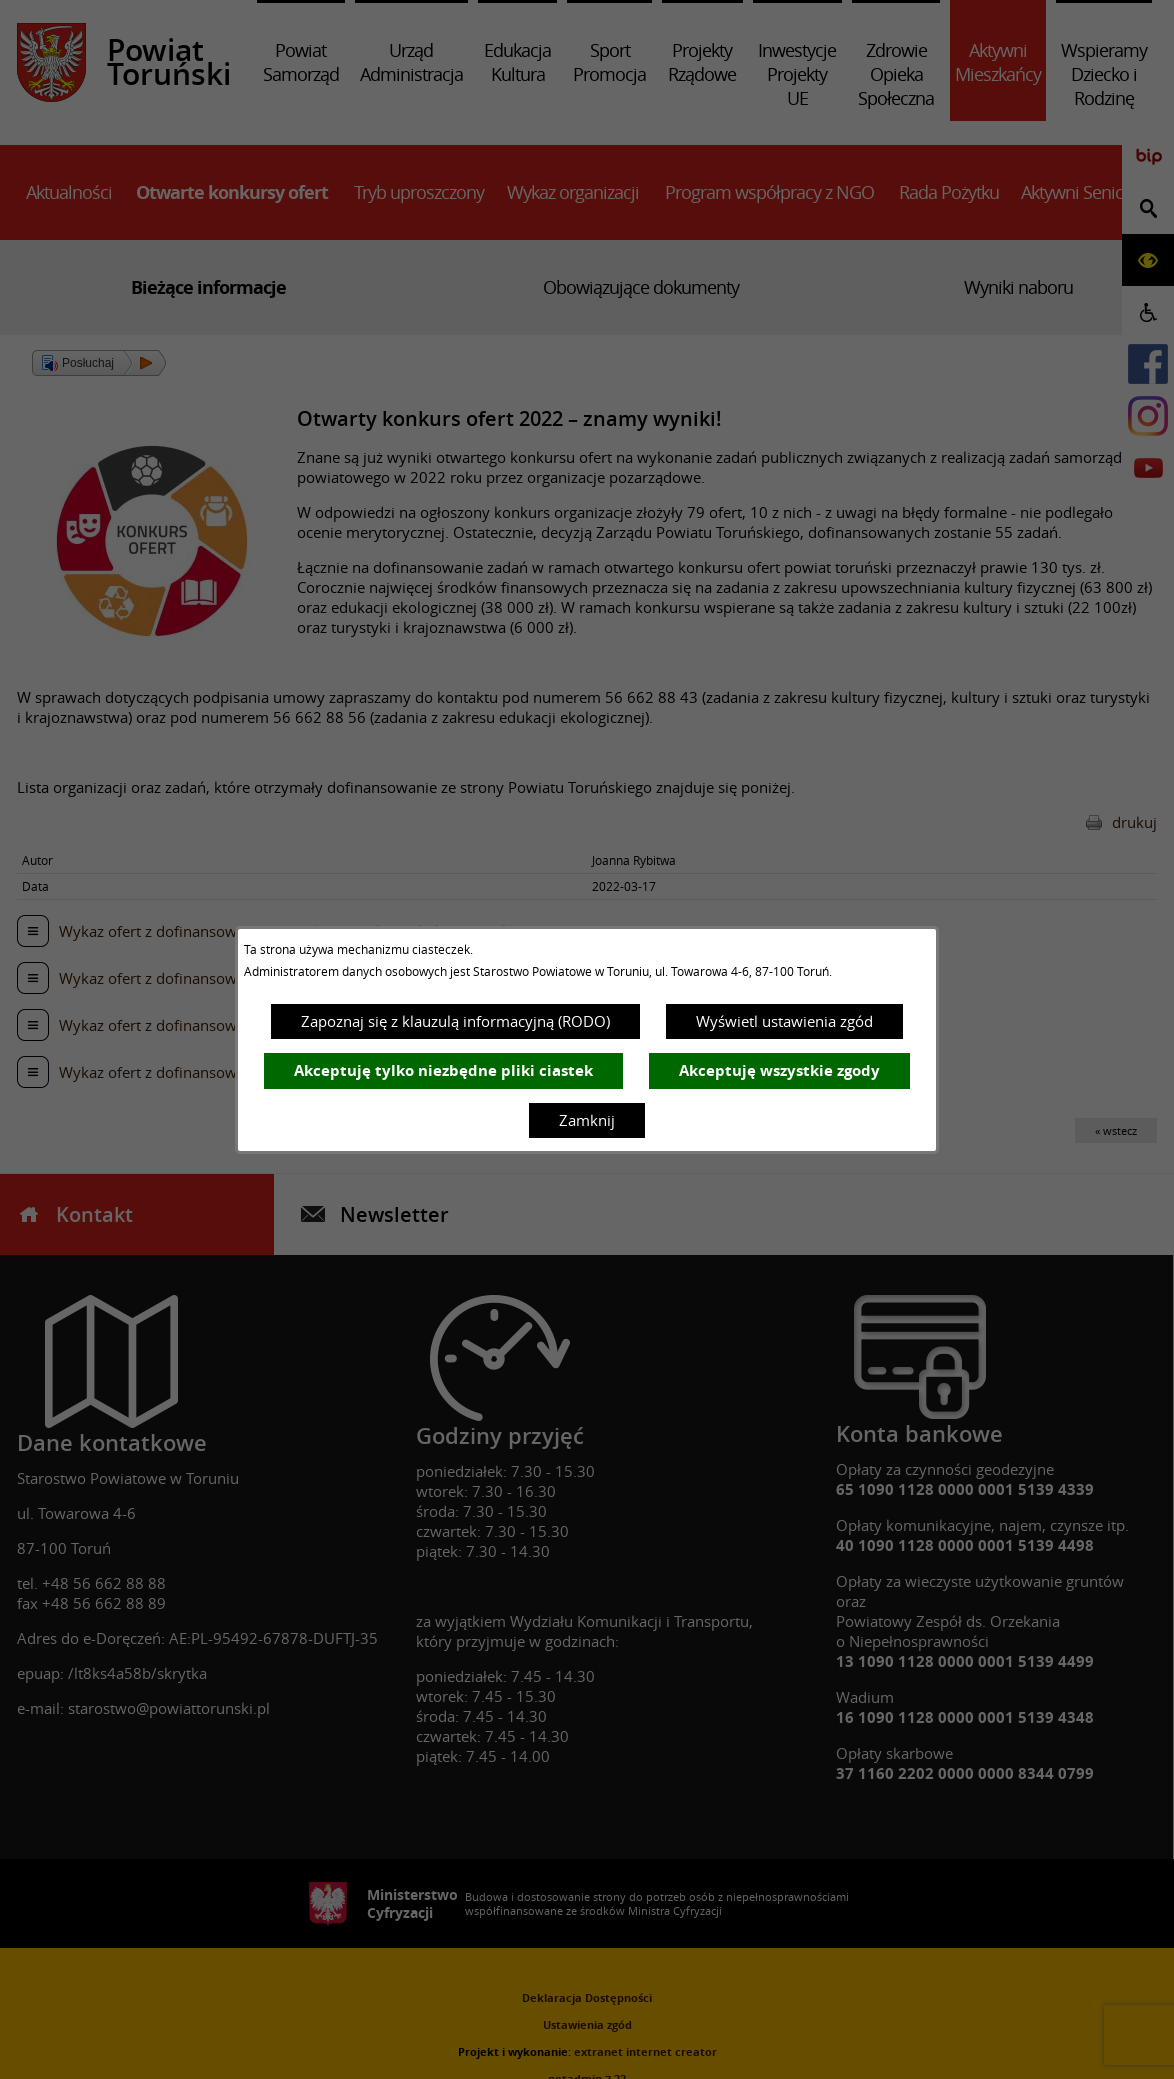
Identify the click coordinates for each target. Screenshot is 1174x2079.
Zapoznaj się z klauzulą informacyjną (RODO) (455, 1021)
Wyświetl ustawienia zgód (784, 1021)
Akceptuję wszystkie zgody (779, 1070)
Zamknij (587, 1120)
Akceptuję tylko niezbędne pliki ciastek (443, 1070)
